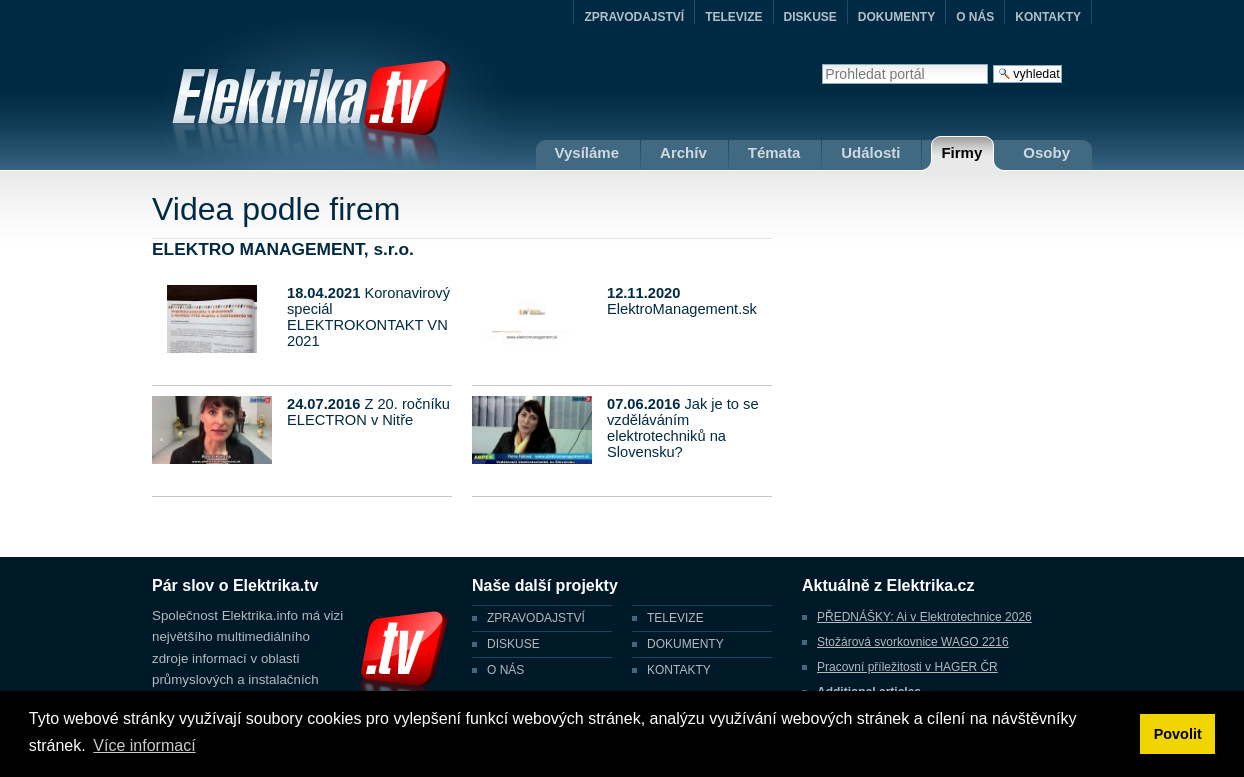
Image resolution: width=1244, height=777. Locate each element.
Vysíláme (587, 152)
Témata (774, 152)
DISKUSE (810, 17)
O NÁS (975, 17)
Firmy (961, 152)
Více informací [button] (144, 745)
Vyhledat (821, 63)
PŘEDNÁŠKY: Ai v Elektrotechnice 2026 (924, 617)
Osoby (1046, 152)
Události (870, 152)
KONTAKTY (1048, 17)
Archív (683, 152)
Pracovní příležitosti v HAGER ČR (907, 667)
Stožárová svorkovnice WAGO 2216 (913, 642)
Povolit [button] (1178, 734)
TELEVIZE (733, 17)
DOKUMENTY (896, 17)
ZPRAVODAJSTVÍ (634, 17)
